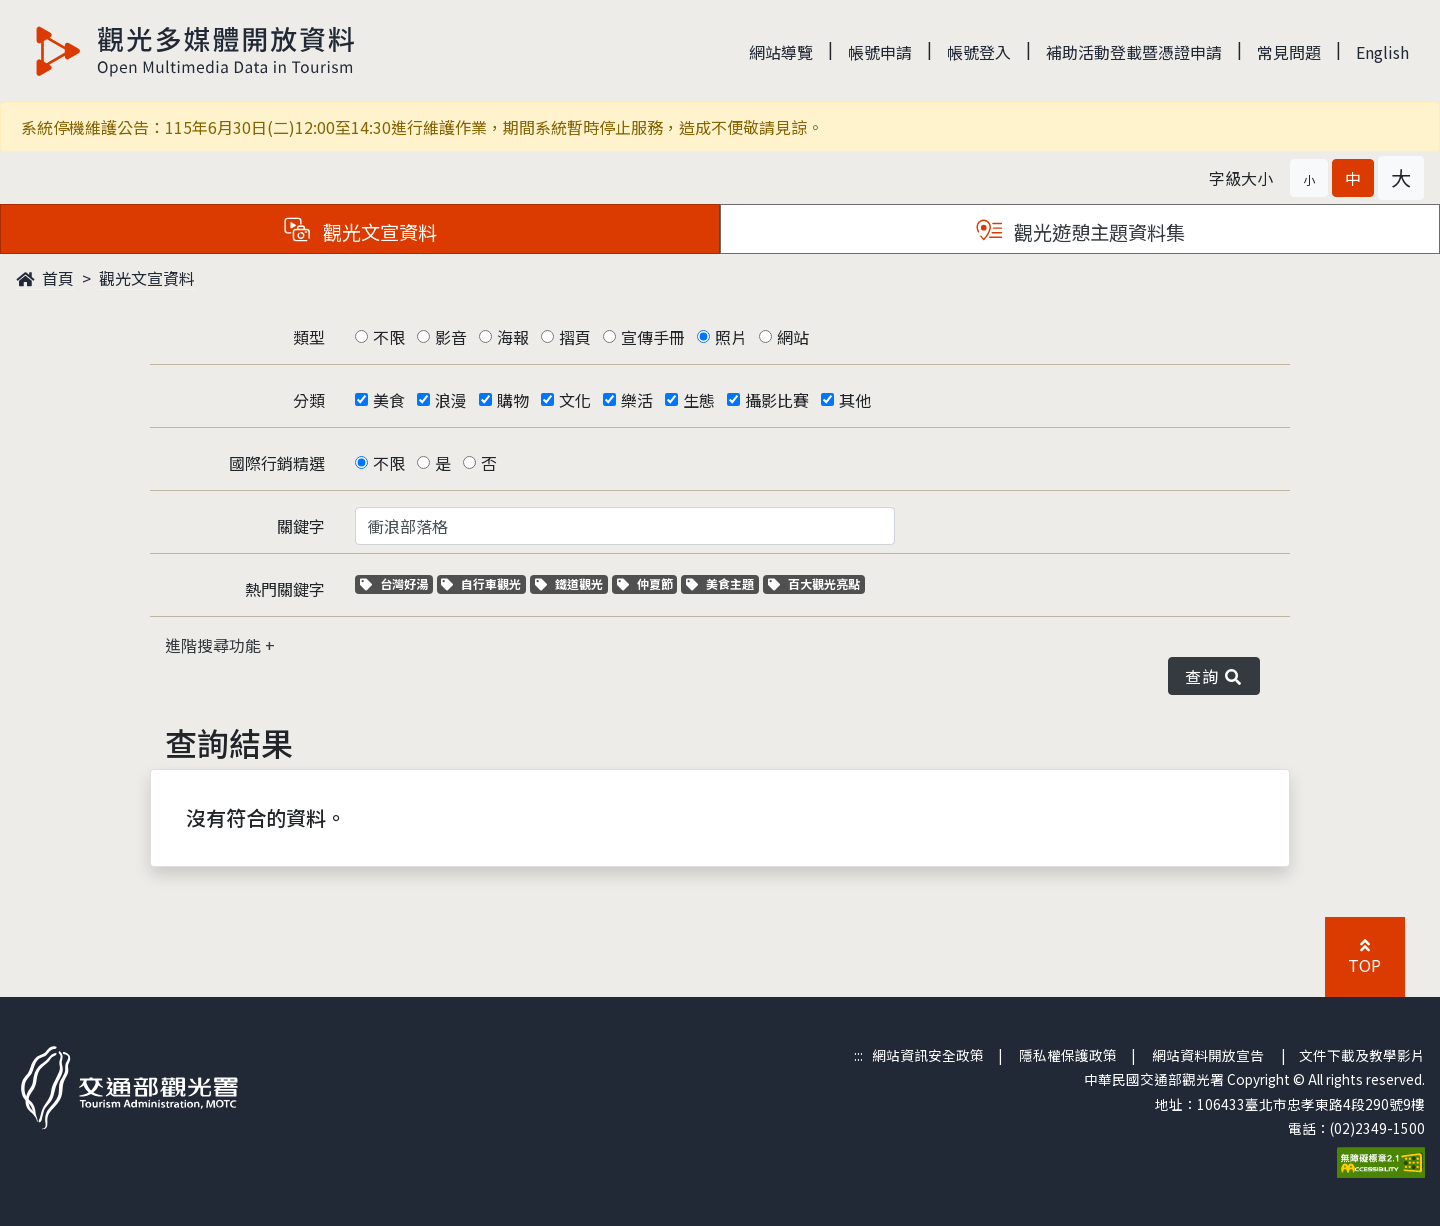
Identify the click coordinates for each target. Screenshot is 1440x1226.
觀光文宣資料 (147, 278)
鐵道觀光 (571, 583)
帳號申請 (880, 52)
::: (858, 1055)
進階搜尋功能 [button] (215, 645)
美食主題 (722, 583)
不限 (389, 337)
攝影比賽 (777, 400)
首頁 (45, 278)
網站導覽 (781, 52)
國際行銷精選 (277, 463)
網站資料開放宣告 (1208, 1055)
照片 (731, 337)
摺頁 (575, 337)
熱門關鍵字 (285, 589)
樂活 (637, 400)
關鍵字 (301, 526)
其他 (855, 400)
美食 (389, 400)
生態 (699, 400)
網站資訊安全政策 (928, 1055)
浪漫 (451, 400)
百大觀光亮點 (814, 583)
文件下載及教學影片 (1362, 1055)
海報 (513, 337)
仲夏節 (647, 583)
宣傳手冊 (653, 337)
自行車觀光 (481, 583)
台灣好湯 (396, 583)
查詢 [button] (1214, 676)
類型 (309, 337)
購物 (513, 400)
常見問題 (1289, 52)
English (1382, 52)
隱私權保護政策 (1068, 1055)
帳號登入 (979, 52)
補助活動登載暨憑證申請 (1134, 52)
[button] (1309, 178)
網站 (793, 337)
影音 (451, 337)
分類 (309, 400)
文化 (575, 400)
